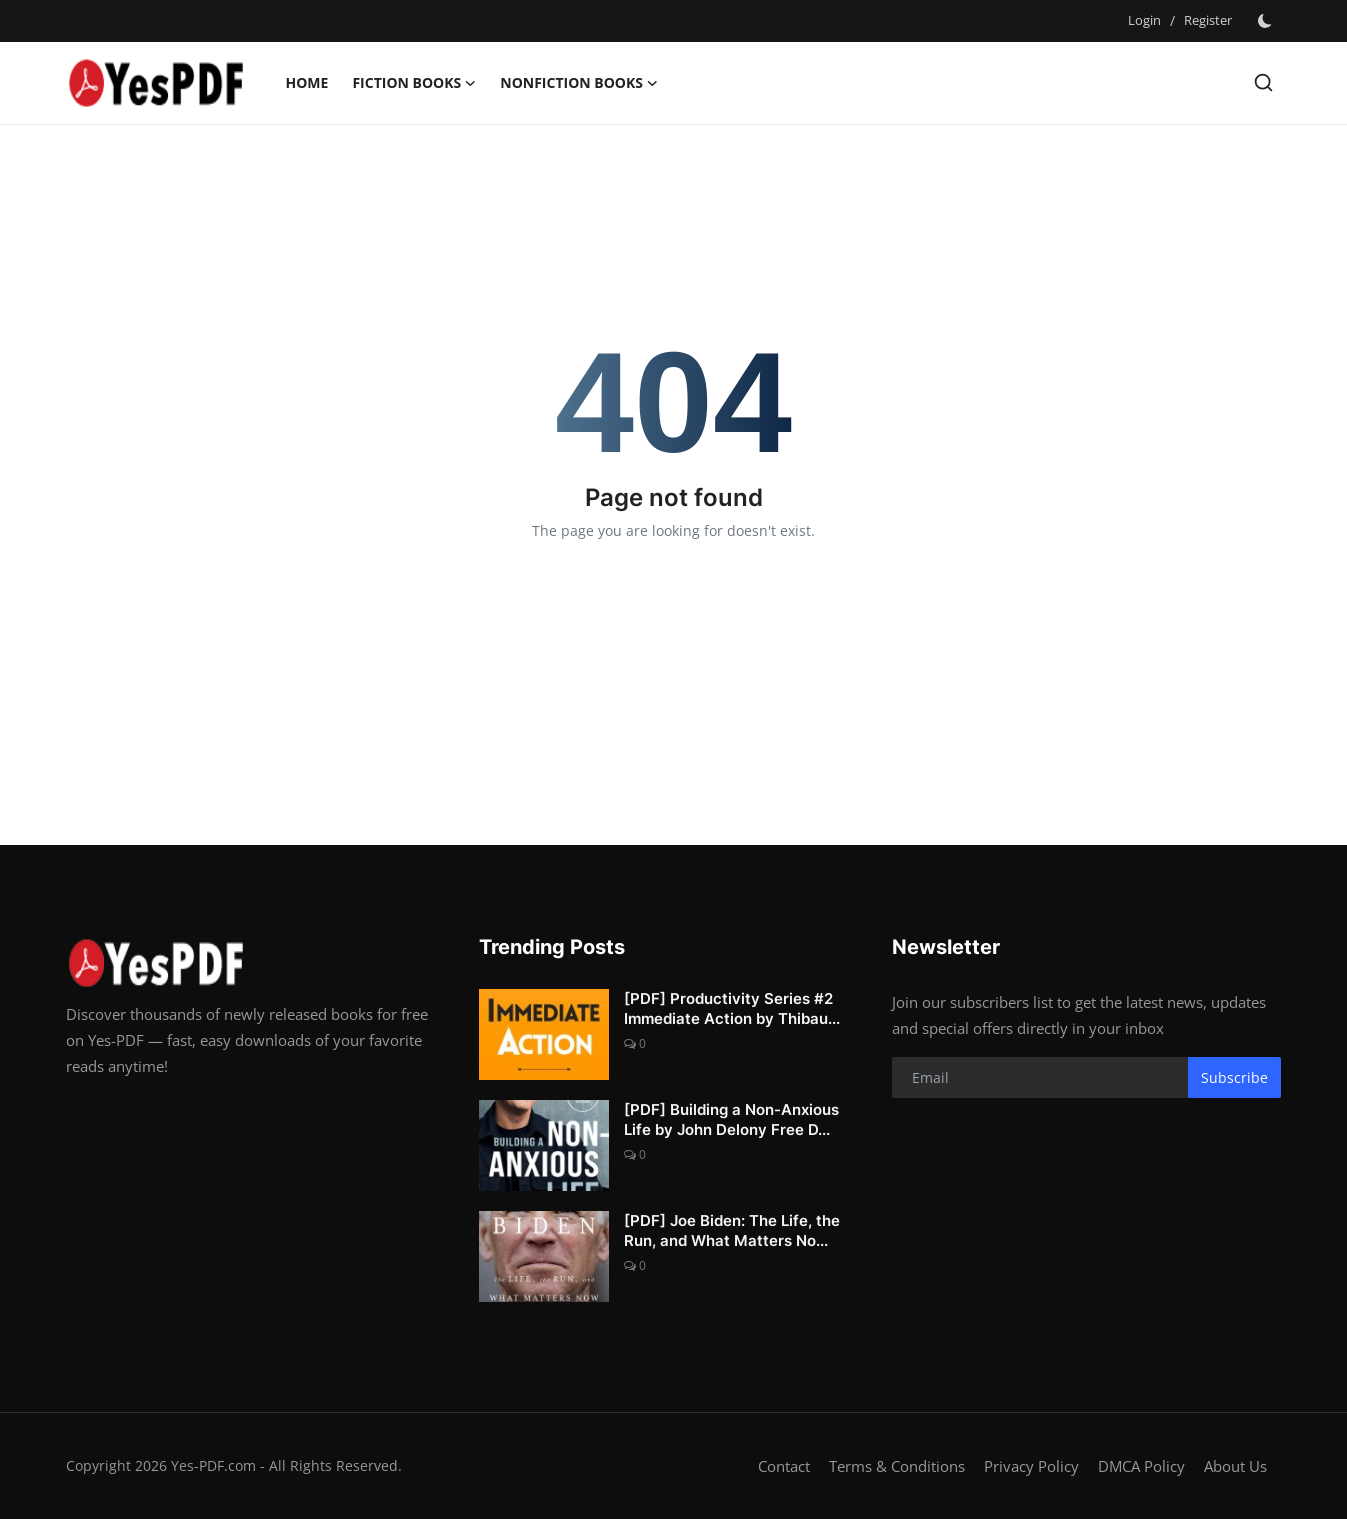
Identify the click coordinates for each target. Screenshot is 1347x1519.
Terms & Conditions (897, 1466)
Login (1144, 20)
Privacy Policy (1031, 1466)
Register (1208, 20)
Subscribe (1234, 1077)
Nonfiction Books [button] (579, 83)
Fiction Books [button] (414, 83)
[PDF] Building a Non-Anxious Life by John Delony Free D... (731, 1119)
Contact (784, 1466)
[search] (1263, 82)
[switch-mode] (1267, 21)
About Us (1235, 1466)
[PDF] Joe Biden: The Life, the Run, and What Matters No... (732, 1230)
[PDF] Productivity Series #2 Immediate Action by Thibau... (732, 1008)
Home (307, 82)
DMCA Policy (1141, 1466)
